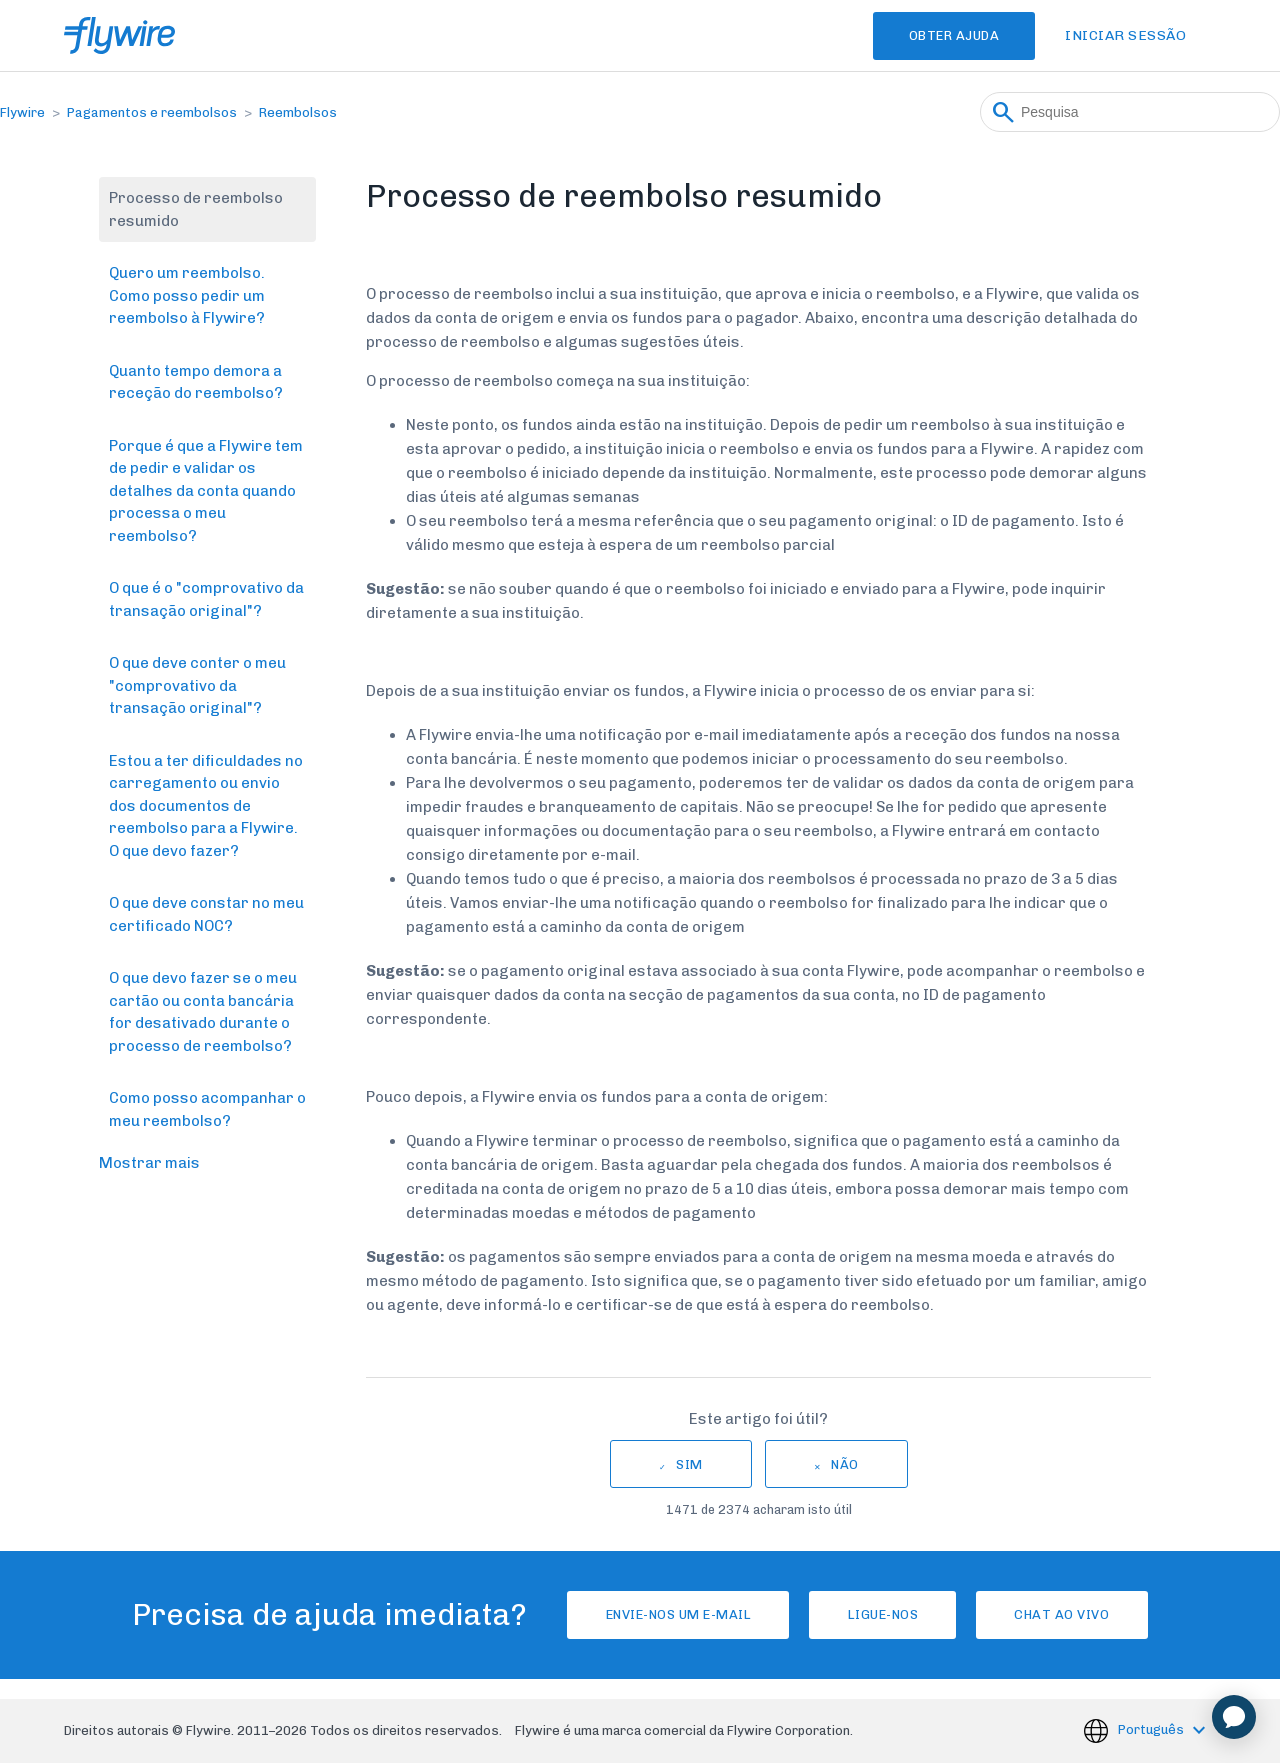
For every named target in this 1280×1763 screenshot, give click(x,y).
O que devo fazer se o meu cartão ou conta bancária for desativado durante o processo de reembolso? (203, 1012)
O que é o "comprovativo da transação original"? (206, 599)
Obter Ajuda (942, 35)
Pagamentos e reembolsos (152, 112)
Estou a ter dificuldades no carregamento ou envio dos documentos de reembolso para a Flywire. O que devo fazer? (206, 806)
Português (1152, 1729)
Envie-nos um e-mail (659, 1614)
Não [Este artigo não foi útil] (845, 1464)
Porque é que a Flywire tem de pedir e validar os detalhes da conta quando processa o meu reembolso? (206, 491)
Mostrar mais (149, 1163)
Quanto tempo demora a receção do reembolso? (196, 382)
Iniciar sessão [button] (1125, 35)
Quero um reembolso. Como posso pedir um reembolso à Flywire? (187, 295)
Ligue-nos (883, 1614)
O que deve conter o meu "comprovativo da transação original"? (197, 685)
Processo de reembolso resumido (196, 209)
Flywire (22, 112)
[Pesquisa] (1130, 112)
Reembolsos (298, 112)
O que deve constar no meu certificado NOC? (206, 914)
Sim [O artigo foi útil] (689, 1464)
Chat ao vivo (1081, 1614)
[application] (1234, 1717)
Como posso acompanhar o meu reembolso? (207, 1109)
